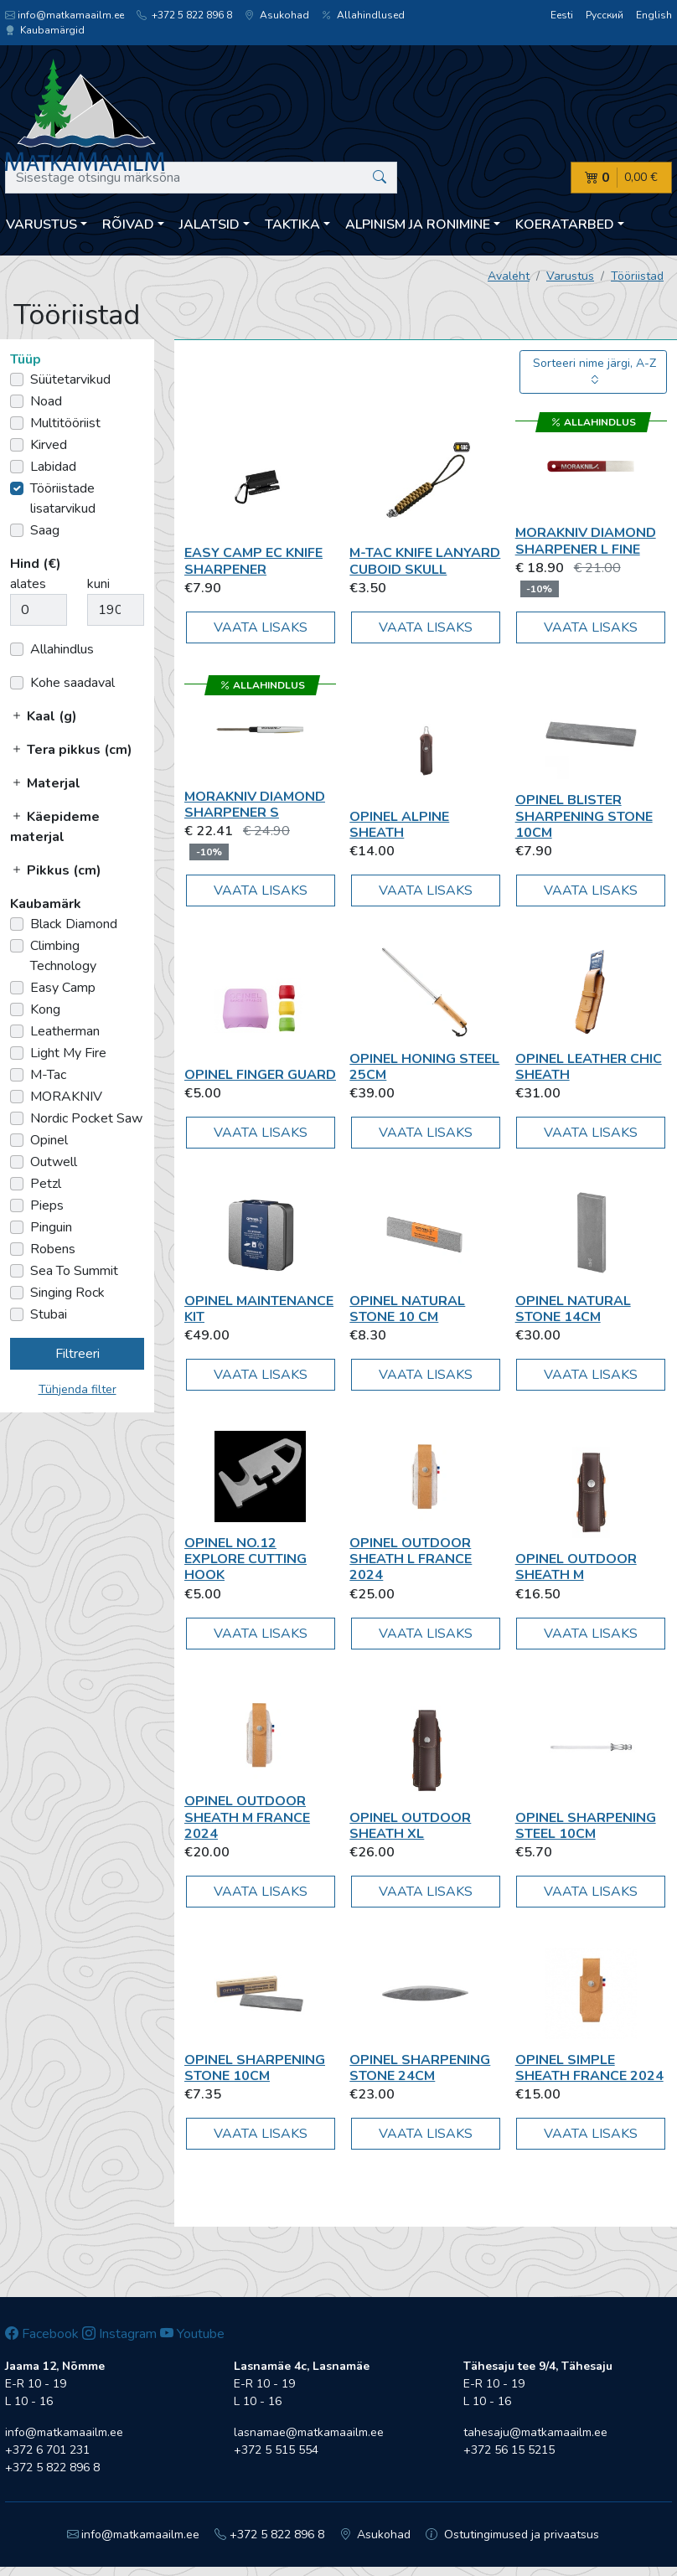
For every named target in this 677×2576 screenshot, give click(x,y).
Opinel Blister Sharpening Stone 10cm (584, 816)
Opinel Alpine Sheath (399, 825)
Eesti (561, 15)
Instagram (119, 2334)
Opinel (49, 1140)
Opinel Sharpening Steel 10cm (585, 1826)
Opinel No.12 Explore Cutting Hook (245, 1559)
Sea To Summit (74, 1271)
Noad (46, 401)
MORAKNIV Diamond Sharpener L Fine (585, 541)
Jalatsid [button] (209, 224)
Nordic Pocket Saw (86, 1118)
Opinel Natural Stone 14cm (573, 1309)
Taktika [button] (292, 224)
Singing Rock (67, 1292)
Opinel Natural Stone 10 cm (407, 1309)
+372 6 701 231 (47, 2450)
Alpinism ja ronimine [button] (417, 224)
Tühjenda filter (77, 1389)
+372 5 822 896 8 (184, 15)
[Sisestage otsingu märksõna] (201, 178)
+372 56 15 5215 (509, 2450)
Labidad (53, 466)
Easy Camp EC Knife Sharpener (253, 561)
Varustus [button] (41, 224)
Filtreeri (77, 1354)
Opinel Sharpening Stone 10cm (254, 2068)
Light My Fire (68, 1053)
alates (28, 584)
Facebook (42, 2334)
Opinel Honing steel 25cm (424, 1067)
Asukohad (277, 15)
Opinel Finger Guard (260, 1075)
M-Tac (48, 1075)
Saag (44, 530)
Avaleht (509, 276)
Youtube (192, 2334)
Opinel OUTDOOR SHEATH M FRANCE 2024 (247, 1817)
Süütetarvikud (70, 379)
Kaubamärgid (45, 30)
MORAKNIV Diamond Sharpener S (254, 804)
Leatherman (65, 1031)
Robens (52, 1249)
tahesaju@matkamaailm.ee (535, 2432)
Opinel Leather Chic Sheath (588, 1067)
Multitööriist (65, 423)
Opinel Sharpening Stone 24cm (419, 2068)
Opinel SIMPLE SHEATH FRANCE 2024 (589, 2068)
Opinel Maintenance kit (258, 1309)
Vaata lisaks (260, 627)
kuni (98, 584)
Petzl (45, 1183)
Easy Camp (63, 987)
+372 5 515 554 (276, 2450)
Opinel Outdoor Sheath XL (410, 1826)
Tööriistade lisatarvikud (63, 498)
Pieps (47, 1205)
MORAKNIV (66, 1096)
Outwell (53, 1162)
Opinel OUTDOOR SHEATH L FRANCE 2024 (410, 1559)
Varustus (570, 276)
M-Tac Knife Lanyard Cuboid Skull (424, 561)
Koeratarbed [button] (564, 224)
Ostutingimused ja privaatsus (512, 2534)
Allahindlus (62, 649)
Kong (45, 1009)
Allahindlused (363, 15)
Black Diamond (73, 924)
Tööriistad (637, 276)
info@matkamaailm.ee (64, 15)
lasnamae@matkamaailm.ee (309, 2432)
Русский (604, 15)
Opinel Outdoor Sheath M (576, 1567)
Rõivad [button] (128, 224)
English (654, 15)
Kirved (48, 445)
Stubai (48, 1314)
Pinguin (51, 1227)
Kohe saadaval (72, 683)
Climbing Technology (63, 956)
